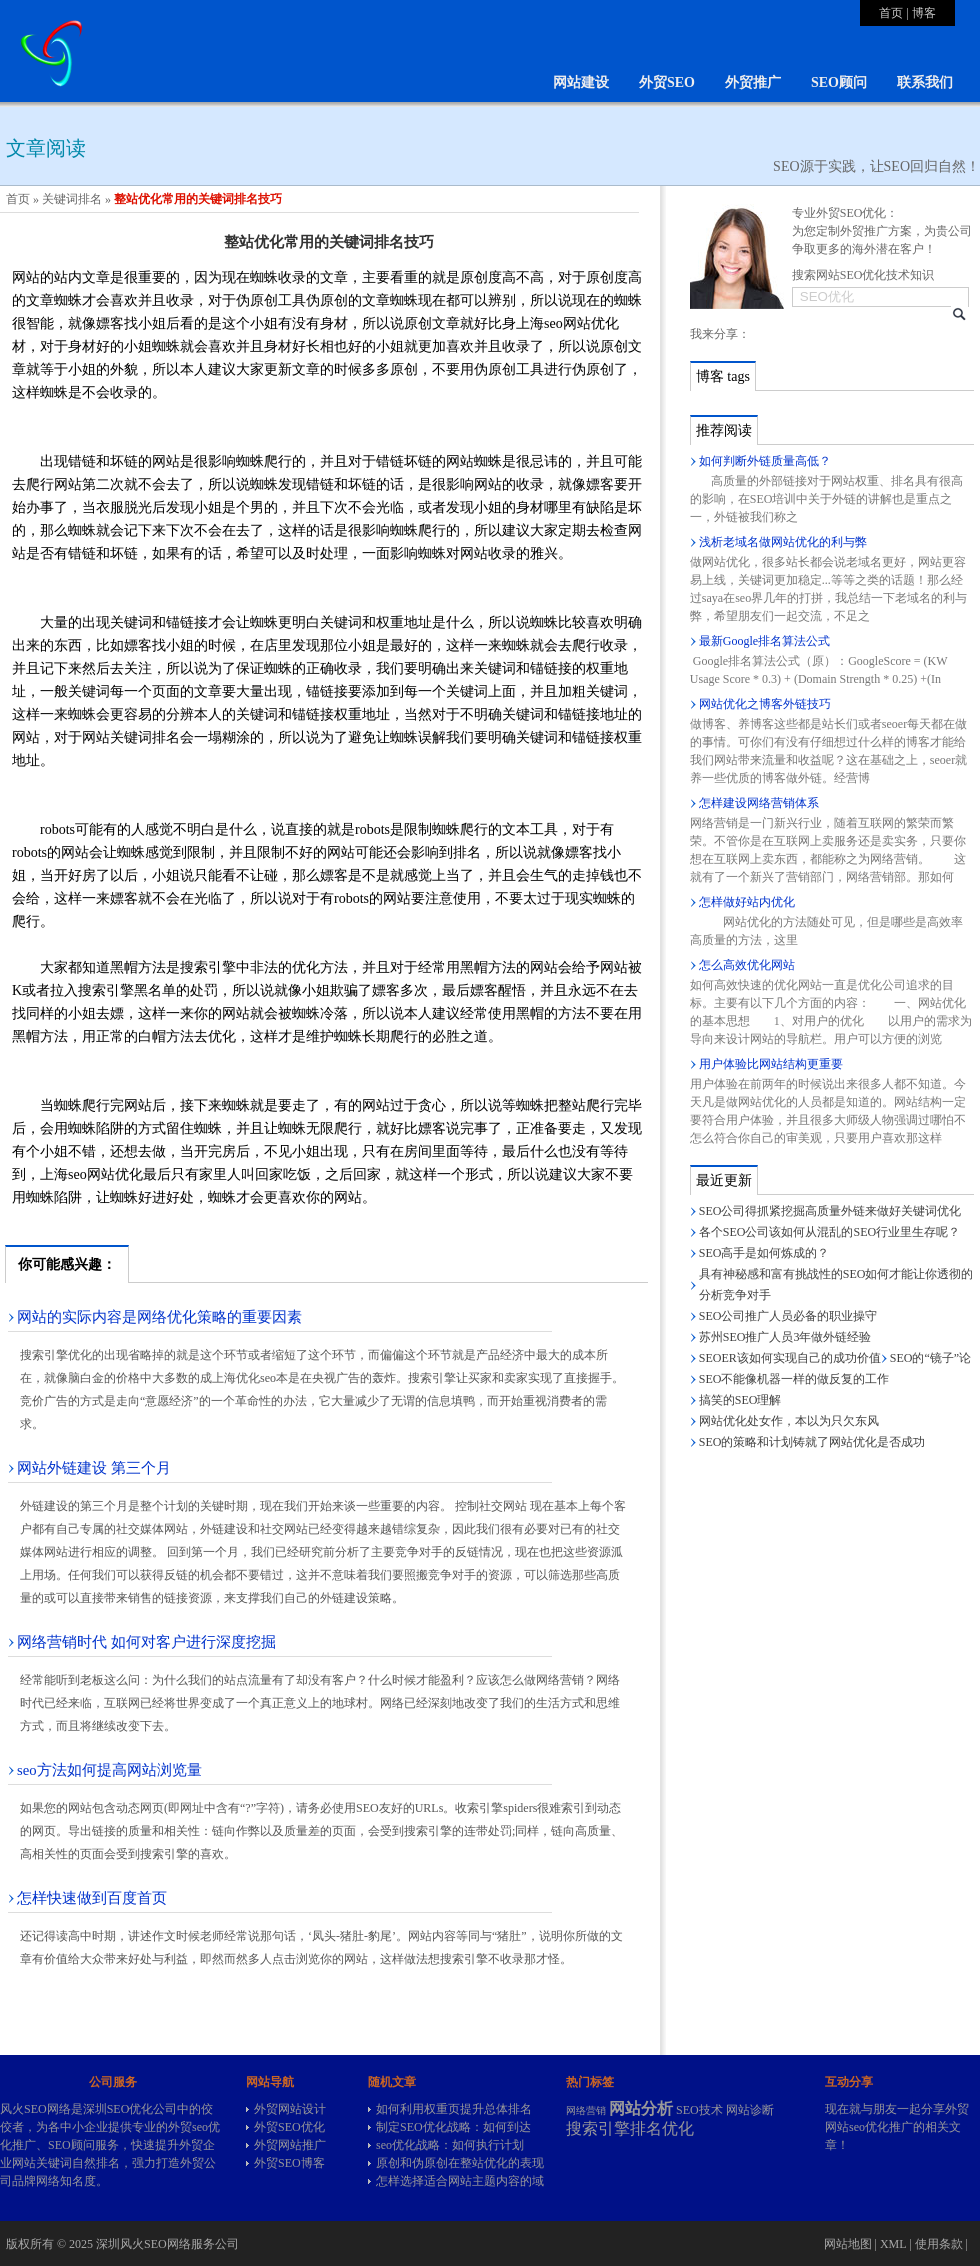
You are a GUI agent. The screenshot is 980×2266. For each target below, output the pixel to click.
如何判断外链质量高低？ (765, 461)
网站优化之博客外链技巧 (765, 704)
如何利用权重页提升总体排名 (454, 2109)
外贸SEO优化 (289, 2127)
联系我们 (925, 82)
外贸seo (188, 2127)
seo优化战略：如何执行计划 (450, 2145)
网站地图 (848, 2244)
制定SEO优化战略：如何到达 (453, 2127)
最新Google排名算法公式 (764, 641)
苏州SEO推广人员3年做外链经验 (785, 1337)
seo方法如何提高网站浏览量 (109, 1770)
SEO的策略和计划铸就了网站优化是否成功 (812, 1442)
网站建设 (581, 82)
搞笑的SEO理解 (740, 1400)
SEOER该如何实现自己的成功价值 (790, 1358)
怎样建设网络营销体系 (759, 803)
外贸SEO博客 (289, 2163)
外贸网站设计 (290, 2109)
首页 (891, 13)
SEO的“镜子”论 (930, 1358)
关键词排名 (72, 199)
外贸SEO (667, 82)
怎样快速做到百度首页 (92, 1898)
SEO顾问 (839, 82)
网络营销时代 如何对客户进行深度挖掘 (146, 1642)
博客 (924, 13)
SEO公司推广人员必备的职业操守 (788, 1316)
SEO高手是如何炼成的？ (764, 1253)
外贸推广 (753, 82)
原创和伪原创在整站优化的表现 (460, 2163)
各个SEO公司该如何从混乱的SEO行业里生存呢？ (829, 1232)
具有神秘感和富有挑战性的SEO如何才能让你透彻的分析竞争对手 (836, 1284)
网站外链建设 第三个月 (94, 1468)
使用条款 (939, 2244)
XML (893, 2244)
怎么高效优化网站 (747, 965)
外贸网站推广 (290, 2145)
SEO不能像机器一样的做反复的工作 (794, 1379)
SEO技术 (699, 2110)
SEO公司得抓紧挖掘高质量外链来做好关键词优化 (830, 1211)
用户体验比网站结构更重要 (771, 1064)
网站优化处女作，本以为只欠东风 (789, 1421)
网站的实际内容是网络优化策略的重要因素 (159, 1317)
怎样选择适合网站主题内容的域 (460, 2181)
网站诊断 (750, 2110)
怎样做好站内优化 (747, 902)
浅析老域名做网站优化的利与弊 (783, 542)
